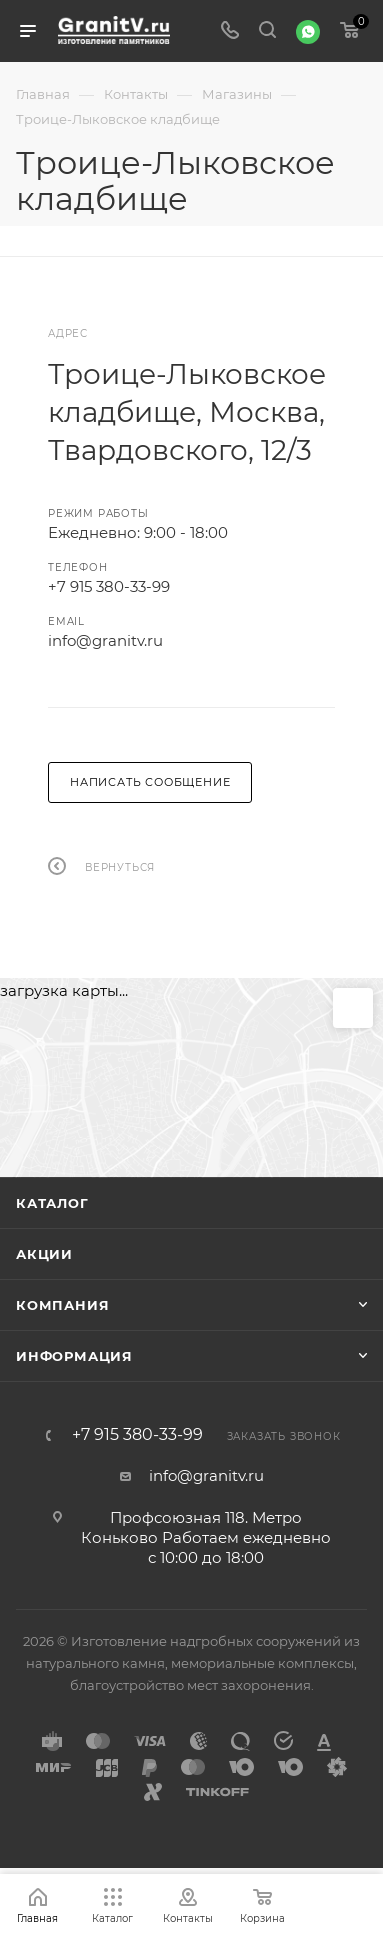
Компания (62, 1305)
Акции (44, 1254)
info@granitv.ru (105, 640)
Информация (74, 1356)
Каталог (52, 1203)
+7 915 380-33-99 (109, 586)
